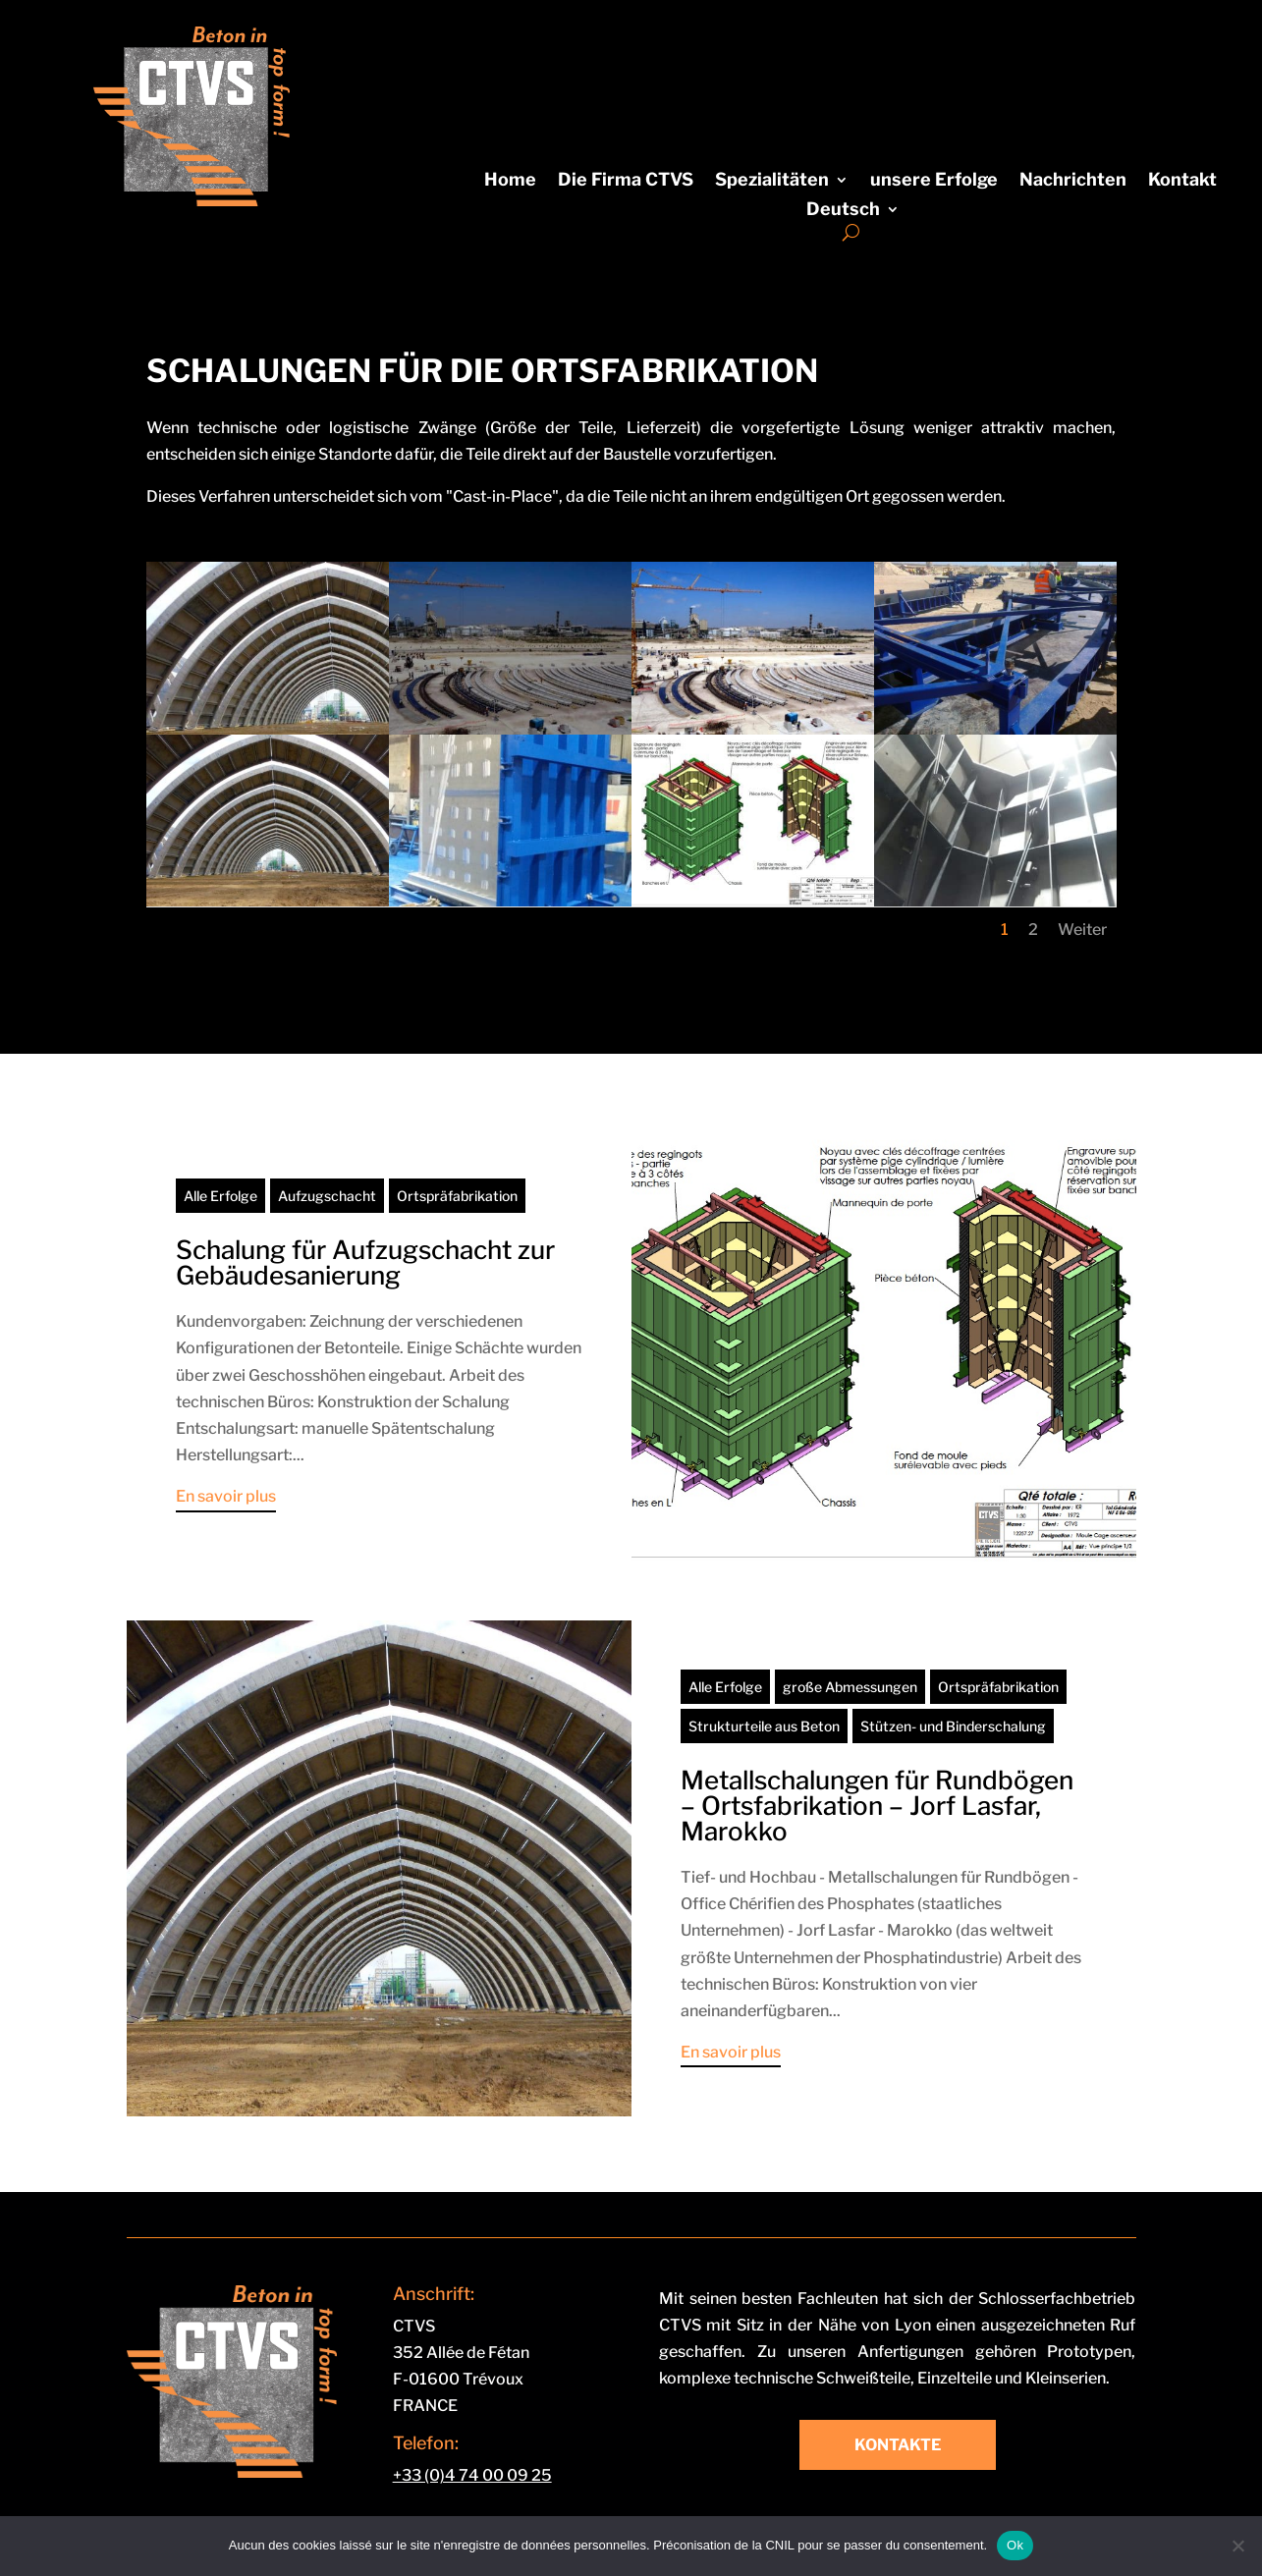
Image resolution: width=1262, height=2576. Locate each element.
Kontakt (1182, 181)
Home (510, 181)
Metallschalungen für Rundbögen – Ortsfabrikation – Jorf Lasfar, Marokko (877, 1805)
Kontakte (897, 2445)
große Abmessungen (850, 1686)
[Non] (1237, 2545)
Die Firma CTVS (625, 181)
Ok (1015, 2545)
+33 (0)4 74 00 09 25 (472, 2475)
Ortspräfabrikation (457, 1195)
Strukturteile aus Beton (764, 1726)
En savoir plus (226, 1496)
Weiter (1082, 929)
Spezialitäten (772, 181)
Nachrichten (1072, 181)
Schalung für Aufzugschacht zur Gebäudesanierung (365, 1262)
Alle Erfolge (220, 1195)
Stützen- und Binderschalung (953, 1726)
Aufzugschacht (327, 1195)
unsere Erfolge (934, 181)
